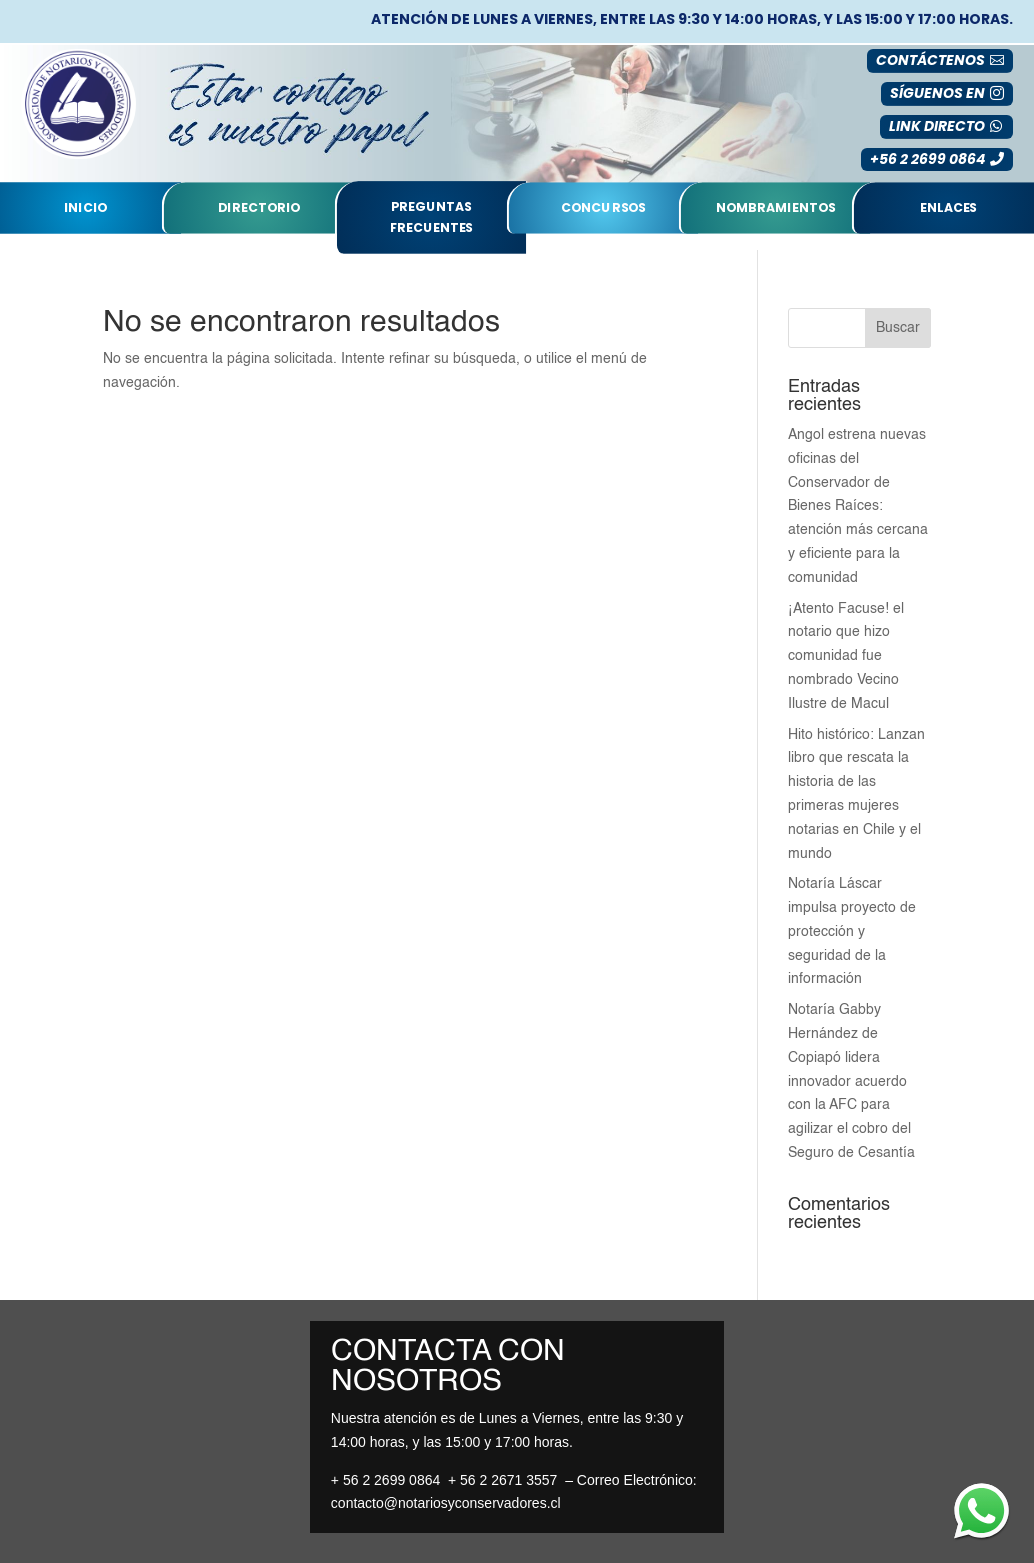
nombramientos (776, 208)
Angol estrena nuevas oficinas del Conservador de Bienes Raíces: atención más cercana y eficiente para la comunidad (858, 506)
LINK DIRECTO (937, 126)
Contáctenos (930, 60)
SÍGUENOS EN (937, 93)
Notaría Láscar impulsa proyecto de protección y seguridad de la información (852, 931)
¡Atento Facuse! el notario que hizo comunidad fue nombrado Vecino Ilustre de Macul (846, 656)
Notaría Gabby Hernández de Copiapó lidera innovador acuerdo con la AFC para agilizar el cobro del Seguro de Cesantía (851, 1081)
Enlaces (948, 208)
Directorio (260, 208)
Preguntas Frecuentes (431, 217)
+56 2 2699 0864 (927, 159)
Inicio (86, 208)
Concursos (603, 208)
